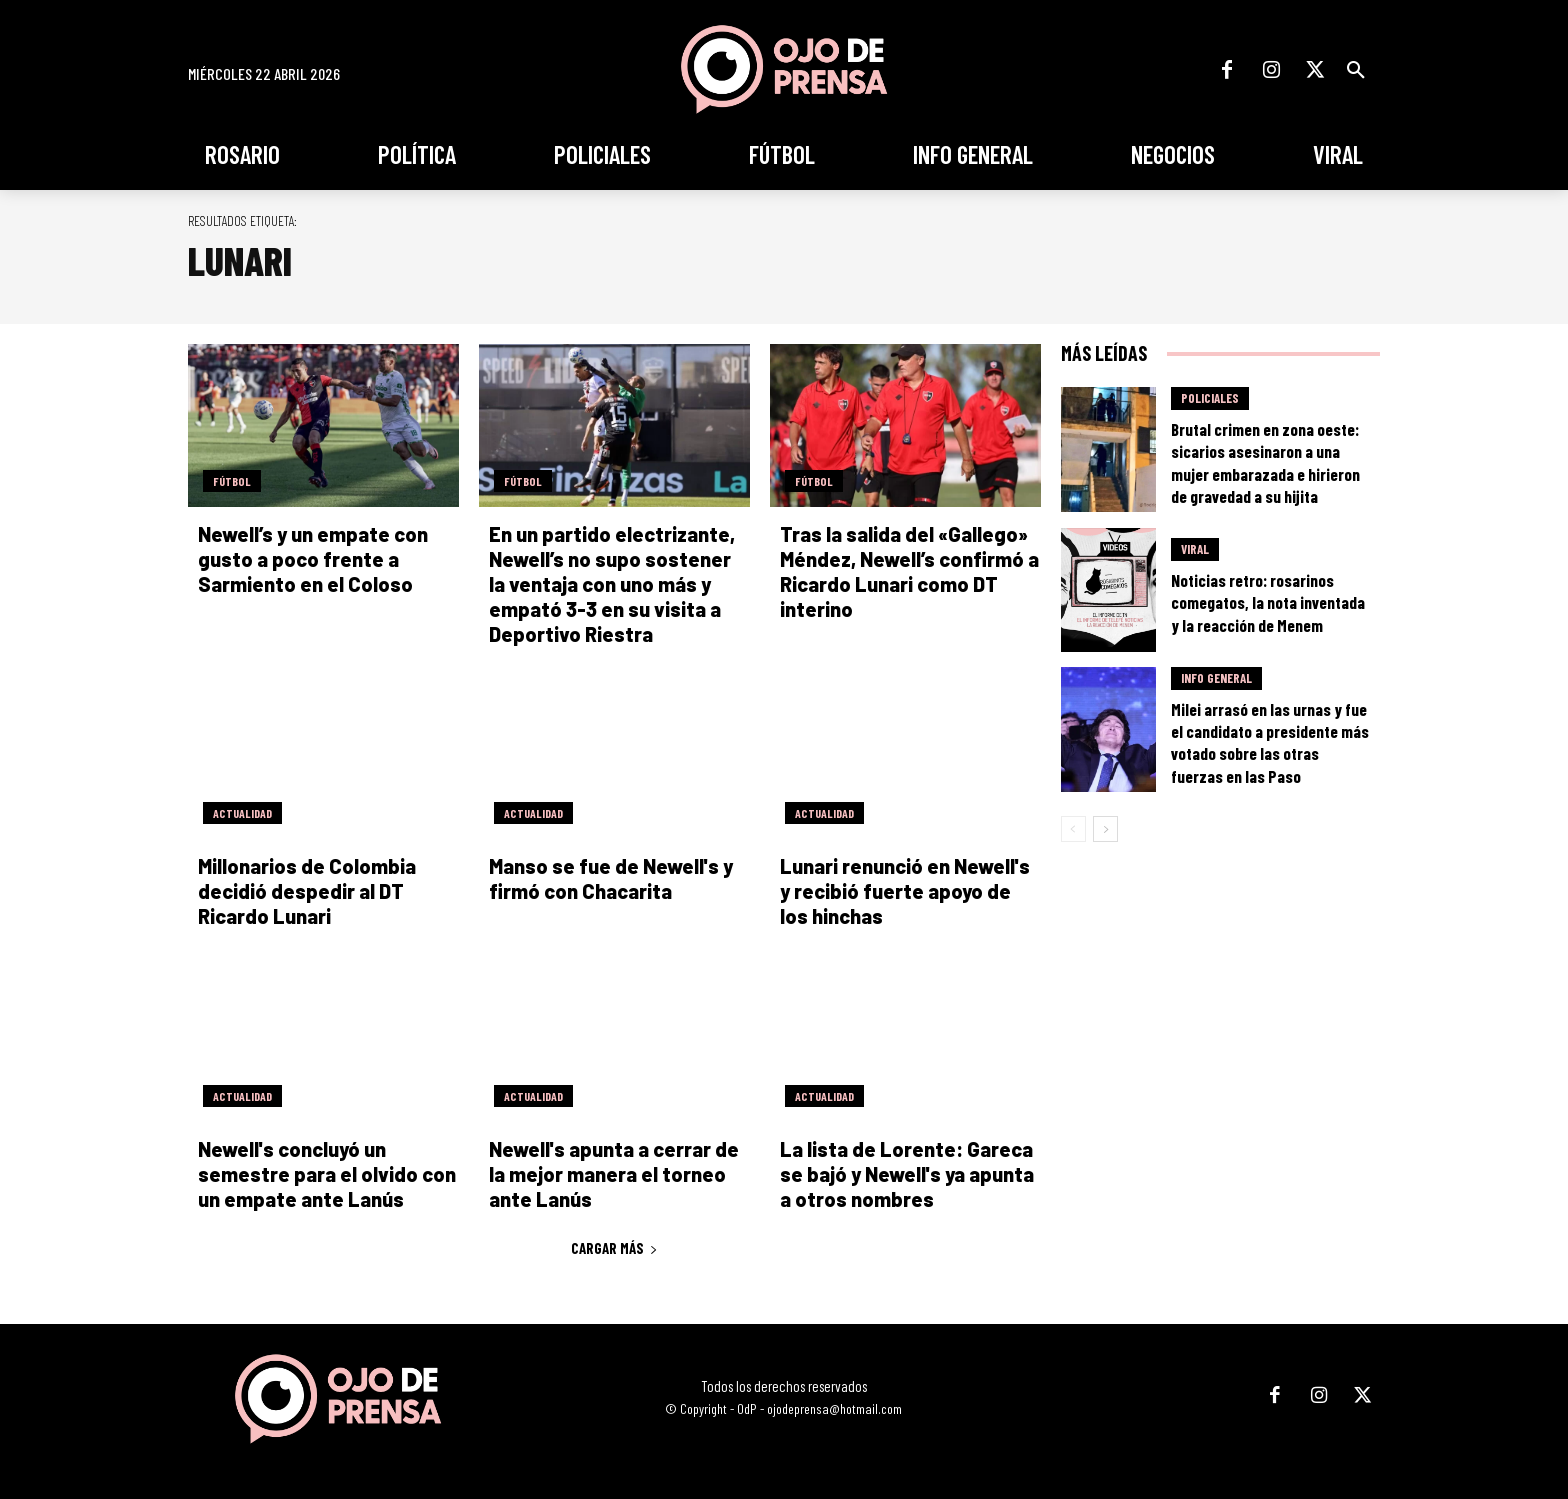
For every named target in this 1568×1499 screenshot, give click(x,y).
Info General (1216, 678)
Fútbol (232, 481)
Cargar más (614, 1248)
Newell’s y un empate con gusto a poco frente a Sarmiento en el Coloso (313, 559)
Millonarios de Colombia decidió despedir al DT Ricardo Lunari (307, 891)
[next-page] (1105, 829)
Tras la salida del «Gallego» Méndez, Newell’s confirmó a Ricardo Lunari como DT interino (909, 571)
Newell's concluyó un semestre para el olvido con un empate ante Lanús (327, 1174)
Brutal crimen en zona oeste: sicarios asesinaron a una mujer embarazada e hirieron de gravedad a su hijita (1265, 462)
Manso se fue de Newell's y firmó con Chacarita (611, 878)
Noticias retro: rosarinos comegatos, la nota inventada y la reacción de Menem (1268, 602)
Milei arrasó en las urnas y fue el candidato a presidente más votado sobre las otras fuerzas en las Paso (1270, 742)
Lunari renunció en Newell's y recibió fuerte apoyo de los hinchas (905, 891)
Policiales (1210, 398)
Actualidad (242, 813)
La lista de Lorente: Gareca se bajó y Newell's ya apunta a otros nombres (907, 1174)
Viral (1195, 549)
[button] (1356, 70)
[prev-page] (1073, 829)
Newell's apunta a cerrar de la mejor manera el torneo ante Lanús (614, 1174)
